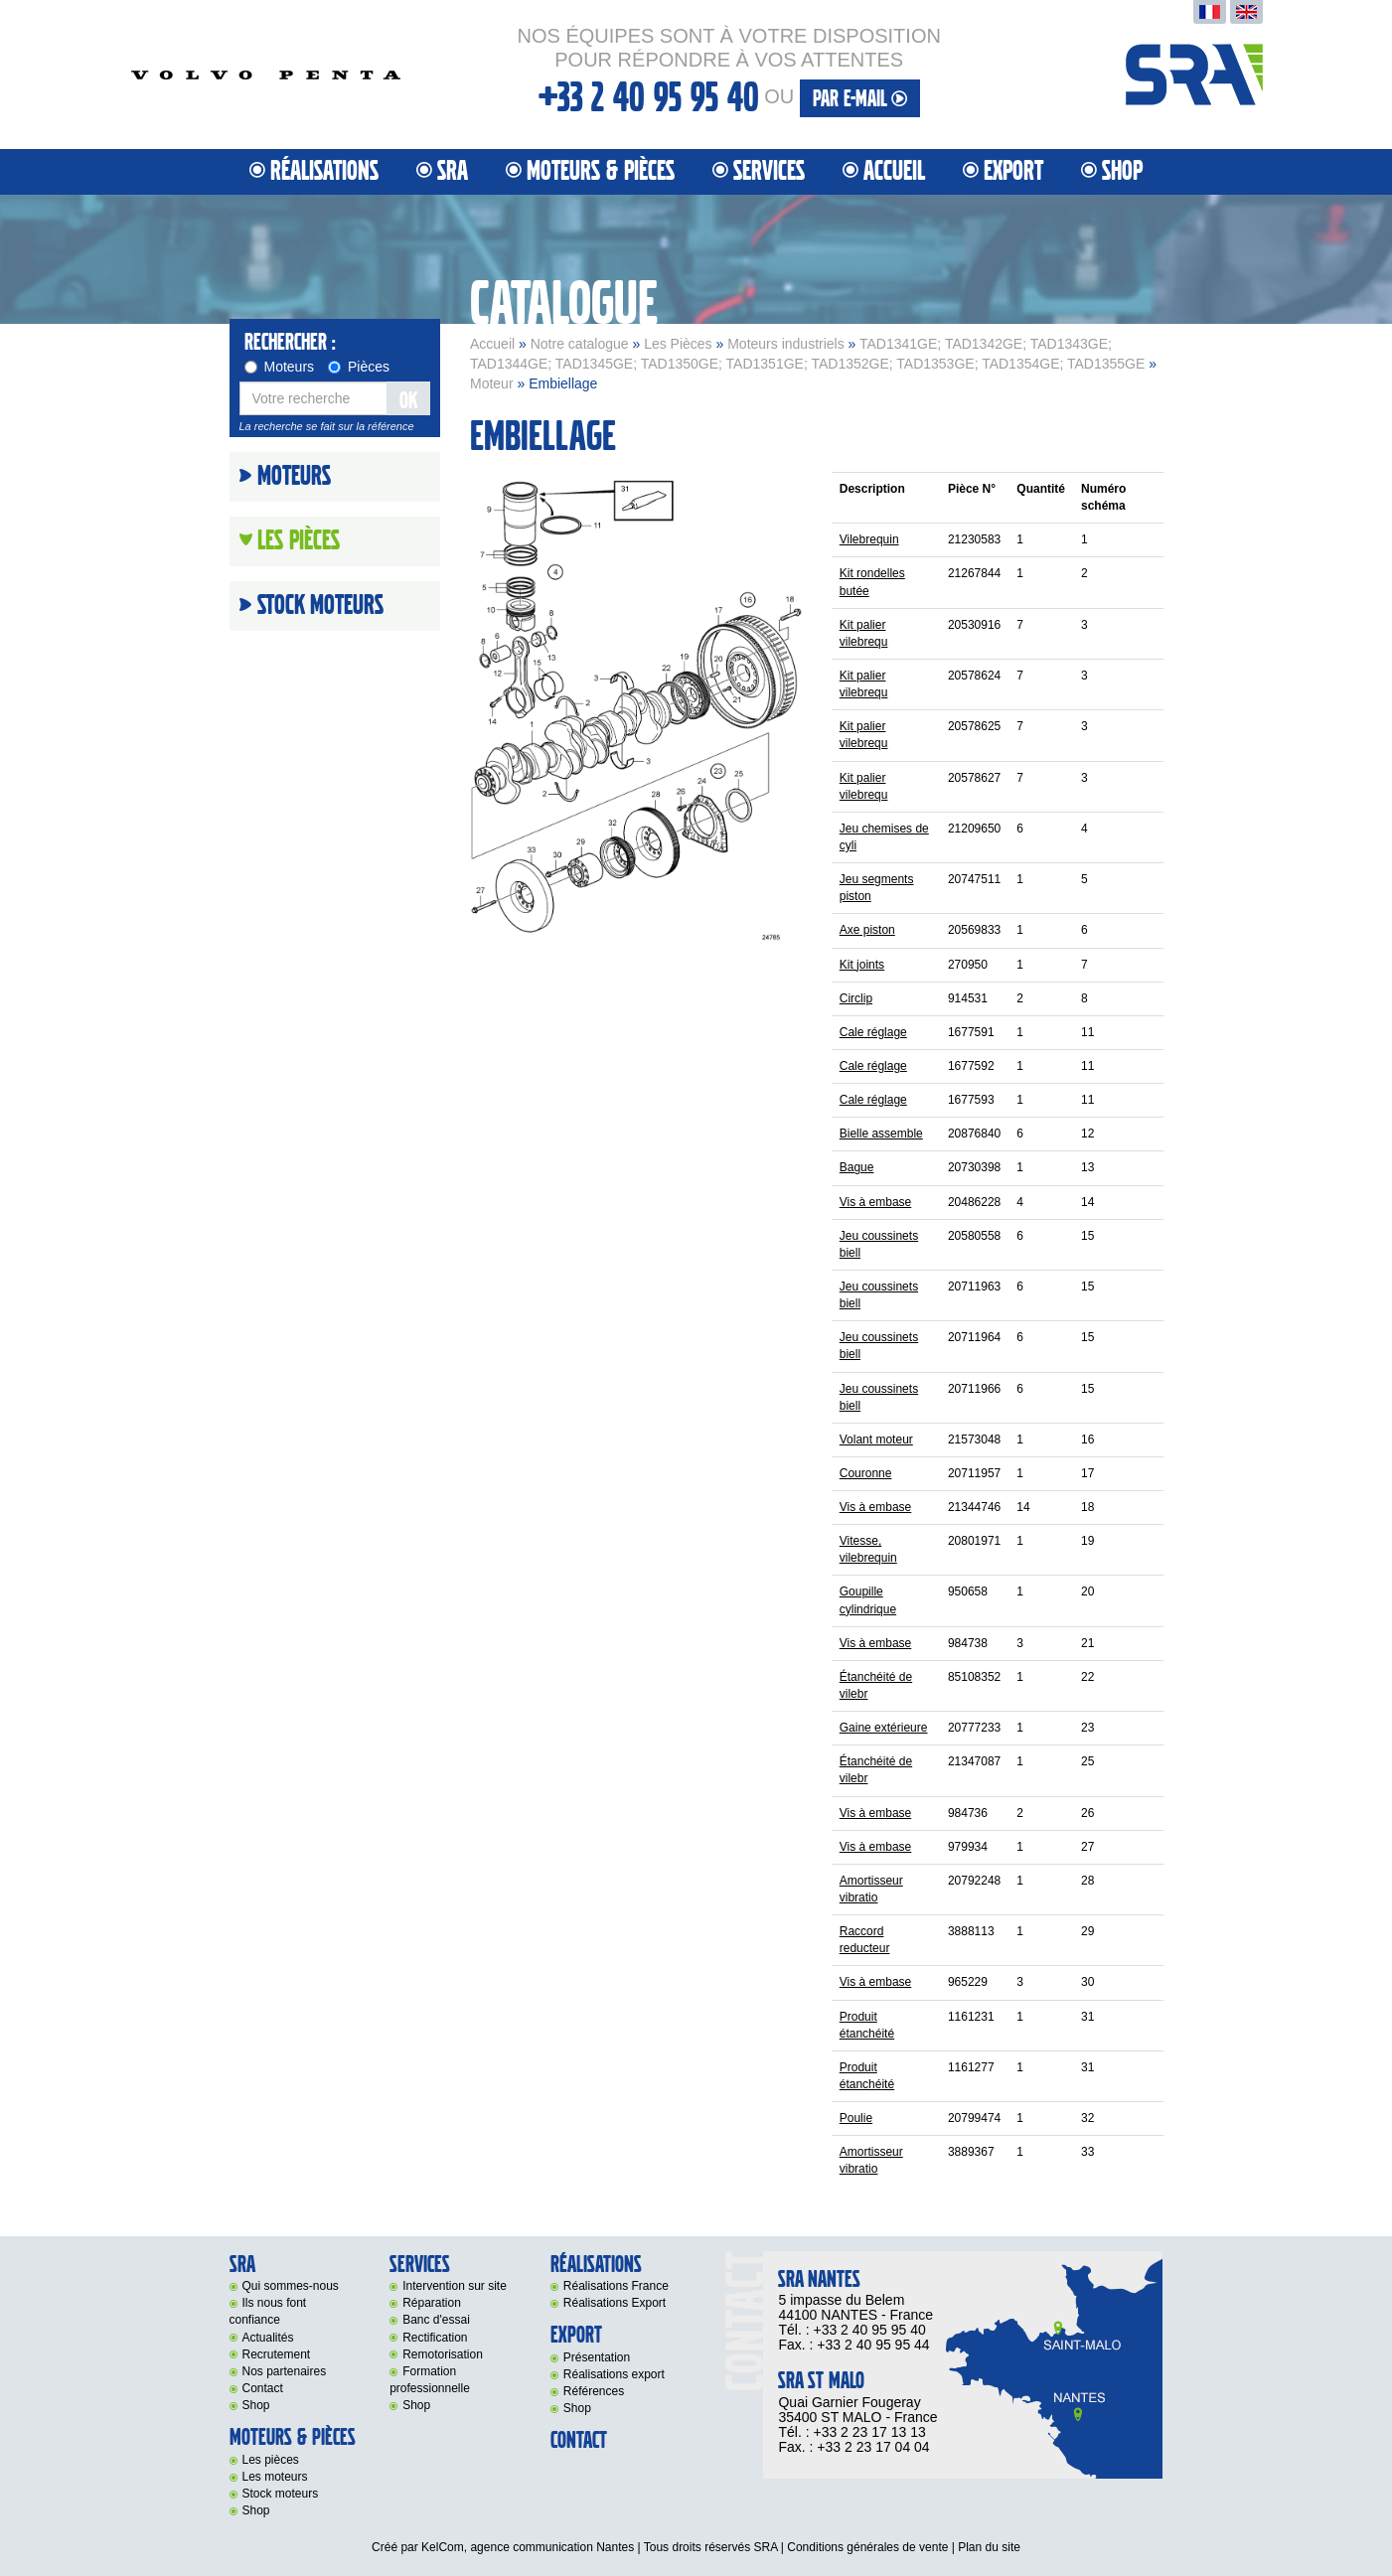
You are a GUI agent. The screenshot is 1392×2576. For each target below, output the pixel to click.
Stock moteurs (320, 606)
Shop (1122, 171)
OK (408, 400)
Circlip (856, 998)
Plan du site (989, 2547)
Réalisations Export (614, 2303)
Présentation (596, 2357)
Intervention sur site (454, 2286)
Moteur (492, 383)
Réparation (431, 2303)
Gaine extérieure (884, 1728)
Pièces (358, 367)
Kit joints (862, 965)
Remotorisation (442, 2354)
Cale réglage (873, 1032)
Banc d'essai (436, 2320)
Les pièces (270, 2460)
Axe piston (867, 930)
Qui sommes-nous (290, 2286)
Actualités (268, 2338)
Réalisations (324, 171)
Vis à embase (876, 1202)
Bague (857, 1167)
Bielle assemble (881, 1133)
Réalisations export (614, 2374)
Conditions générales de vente (867, 2547)
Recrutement (276, 2354)
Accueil (894, 171)
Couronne (866, 1473)
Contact (262, 2388)
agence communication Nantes (552, 2547)
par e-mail (860, 98)
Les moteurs (275, 2477)
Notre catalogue (580, 344)
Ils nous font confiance (268, 2311)
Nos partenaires (284, 2371)
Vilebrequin (869, 539)
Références (593, 2391)
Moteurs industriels (786, 344)
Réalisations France (616, 2286)
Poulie (856, 2118)
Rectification (434, 2338)
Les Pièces (677, 344)
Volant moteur (876, 1439)
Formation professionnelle (429, 2379)
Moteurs (279, 367)
